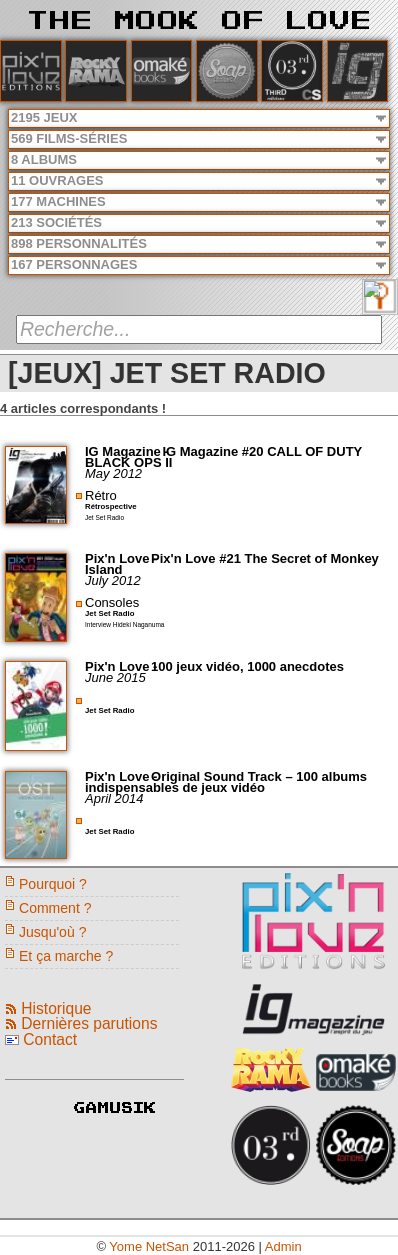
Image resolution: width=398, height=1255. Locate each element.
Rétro (101, 495)
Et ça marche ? (66, 956)
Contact (50, 1039)
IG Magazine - (128, 451)
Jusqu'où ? (52, 932)
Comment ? (55, 908)
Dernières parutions (89, 1023)
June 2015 (115, 677)
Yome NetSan (149, 1246)
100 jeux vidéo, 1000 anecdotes (247, 666)
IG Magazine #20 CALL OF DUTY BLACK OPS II (223, 457)
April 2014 (114, 798)
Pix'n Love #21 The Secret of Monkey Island (232, 564)
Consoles (112, 602)
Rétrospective (111, 506)
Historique (56, 1008)
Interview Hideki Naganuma (124, 624)
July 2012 (113, 580)
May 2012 (113, 473)
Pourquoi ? (53, 884)
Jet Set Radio (104, 517)
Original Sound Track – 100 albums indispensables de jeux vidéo (226, 782)
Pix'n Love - (123, 558)
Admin (283, 1246)
